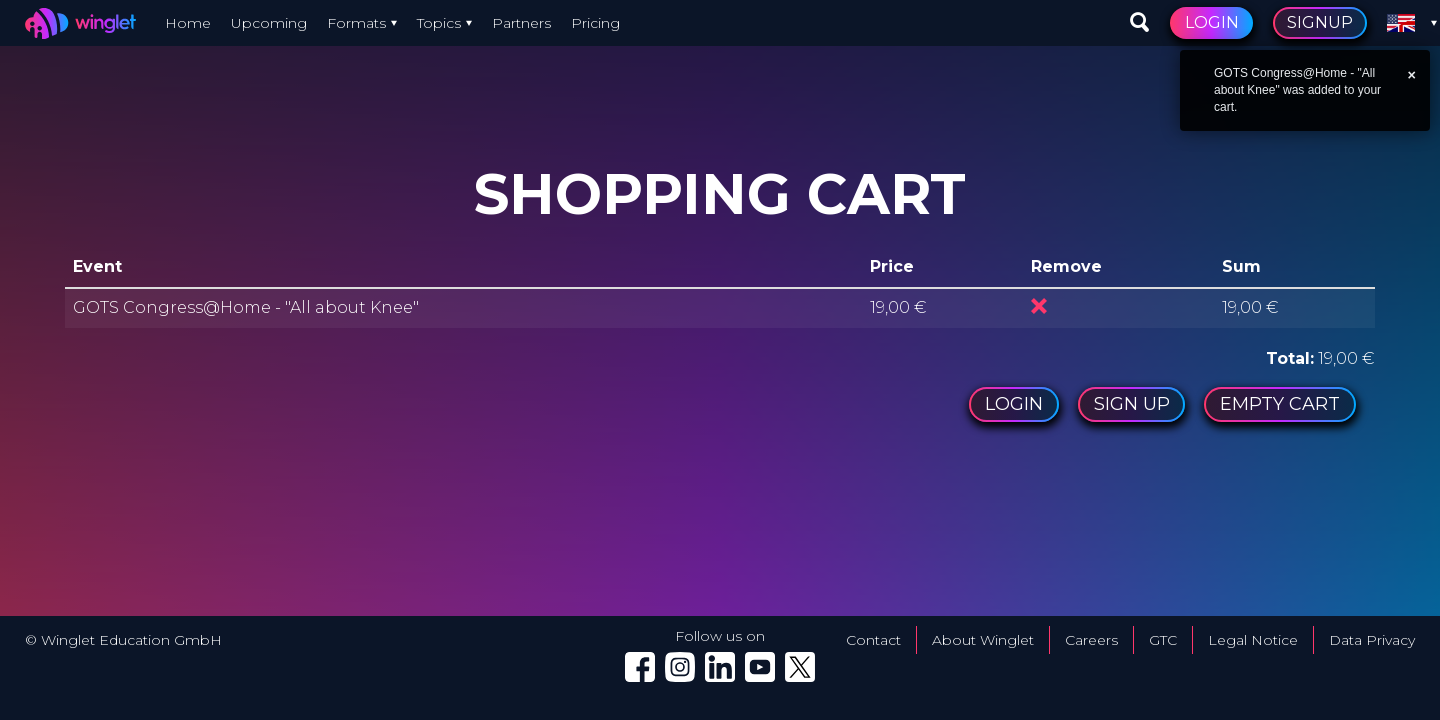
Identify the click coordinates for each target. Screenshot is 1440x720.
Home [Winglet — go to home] (188, 23)
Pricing (595, 23)
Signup (1320, 22)
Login (1212, 22)
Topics (439, 23)
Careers (1091, 640)
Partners (521, 23)
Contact (873, 640)
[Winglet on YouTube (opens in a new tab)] (760, 667)
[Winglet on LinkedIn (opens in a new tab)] (720, 667)
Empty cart (1280, 404)
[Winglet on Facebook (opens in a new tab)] (640, 667)
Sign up (1131, 404)
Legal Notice (1253, 640)
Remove (1039, 306)
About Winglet (983, 640)
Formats (356, 23)
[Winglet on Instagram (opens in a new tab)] (680, 667)
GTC (1163, 640)
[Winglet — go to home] (85, 23)
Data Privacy (1372, 640)
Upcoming (269, 23)
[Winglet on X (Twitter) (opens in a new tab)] (800, 667)
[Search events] (1140, 23)
